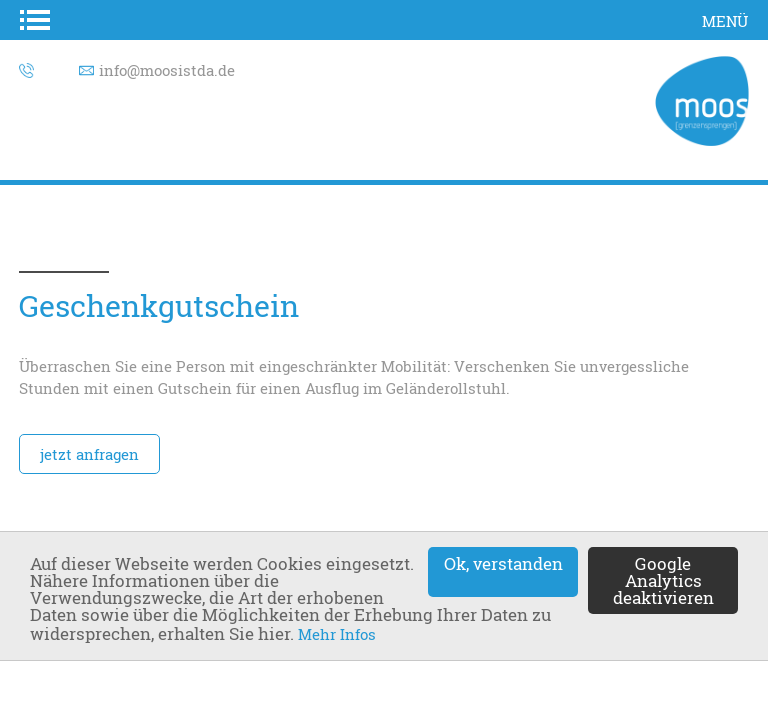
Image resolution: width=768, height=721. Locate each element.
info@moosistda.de (167, 70)
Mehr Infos (337, 634)
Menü (725, 21)
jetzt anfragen (89, 454)
